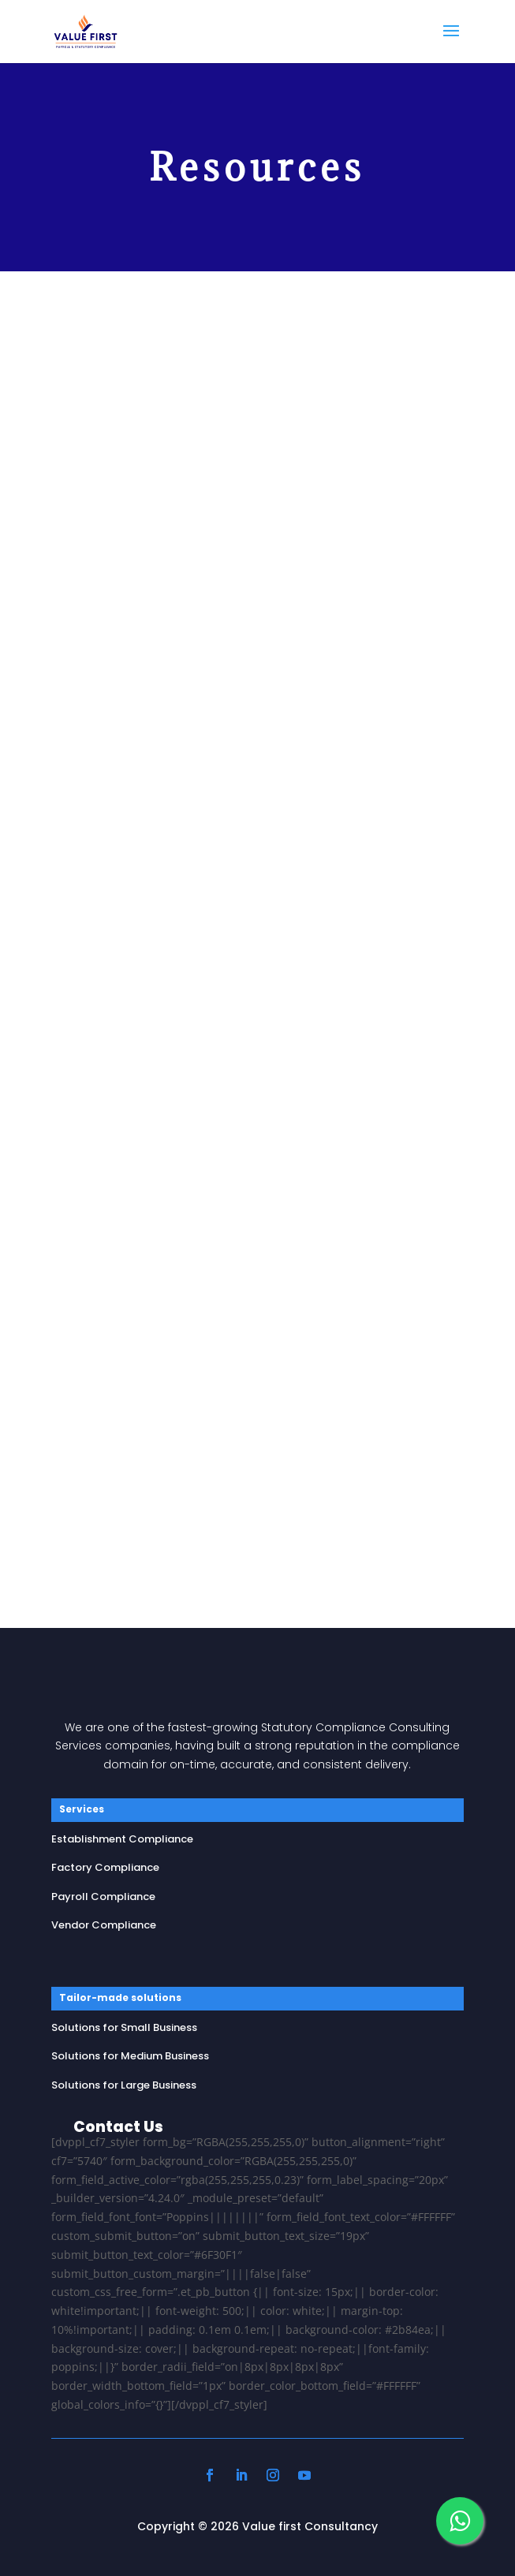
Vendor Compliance (103, 1924)
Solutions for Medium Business (130, 2055)
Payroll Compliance (103, 1896)
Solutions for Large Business (123, 2085)
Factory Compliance (105, 1867)
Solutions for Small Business (124, 2027)
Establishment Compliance (122, 1838)
